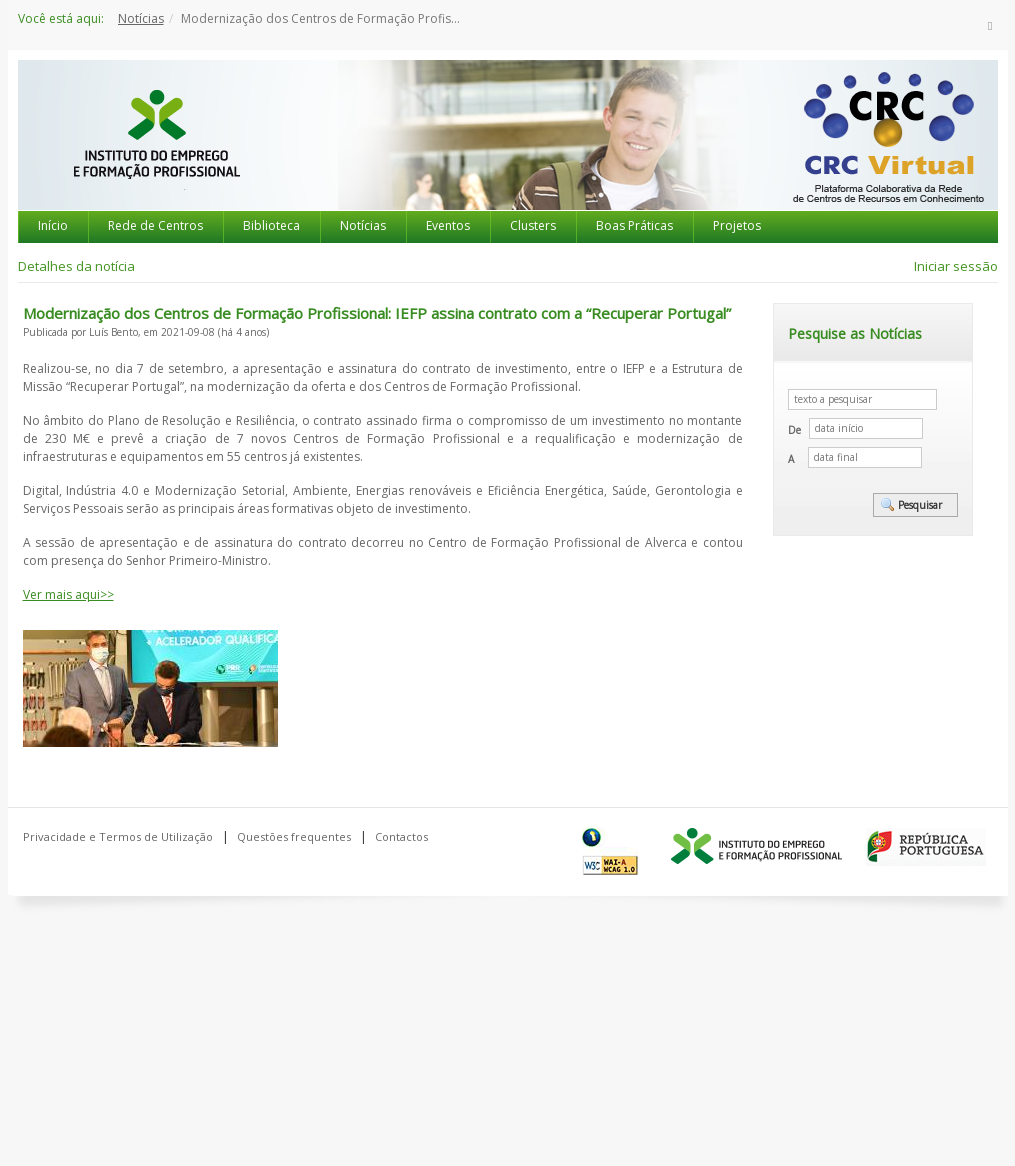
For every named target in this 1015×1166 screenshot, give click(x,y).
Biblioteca (271, 225)
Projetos (737, 225)
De (794, 430)
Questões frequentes (294, 836)
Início (53, 225)
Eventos (448, 225)
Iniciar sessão (956, 266)
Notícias (141, 18)
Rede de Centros (155, 225)
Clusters (533, 225)
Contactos (401, 836)
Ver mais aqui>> (68, 594)
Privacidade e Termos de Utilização (118, 836)
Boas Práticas (634, 225)
